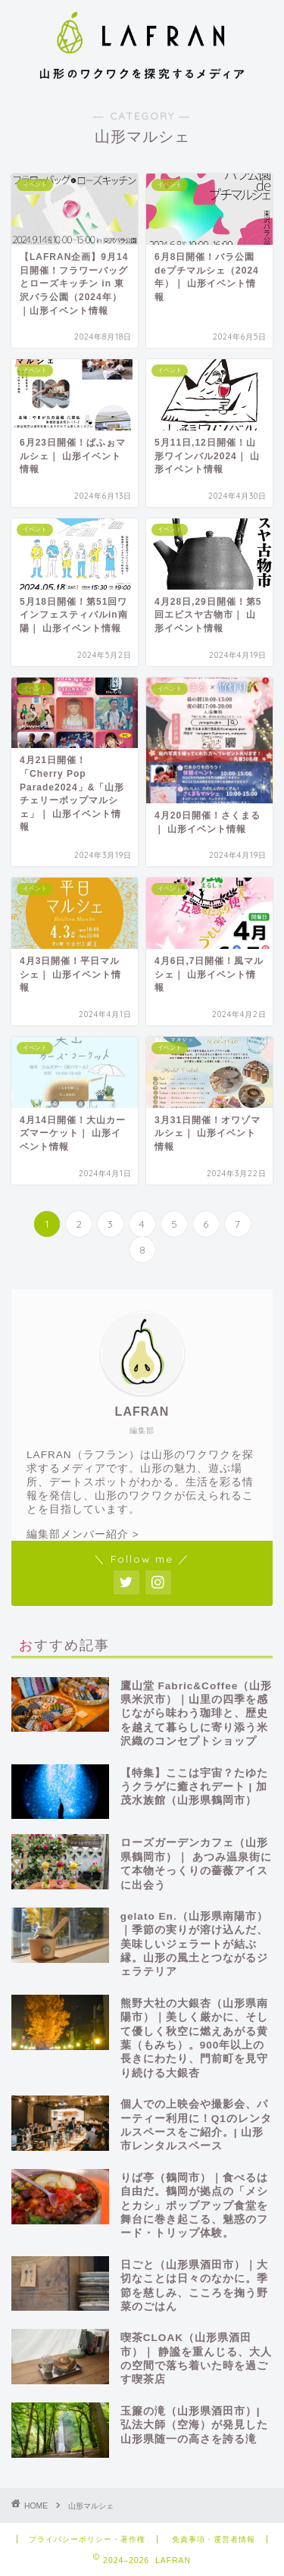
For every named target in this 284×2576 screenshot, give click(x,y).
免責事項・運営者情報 (213, 2539)
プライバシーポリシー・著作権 (87, 2539)
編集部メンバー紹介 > (83, 1534)
